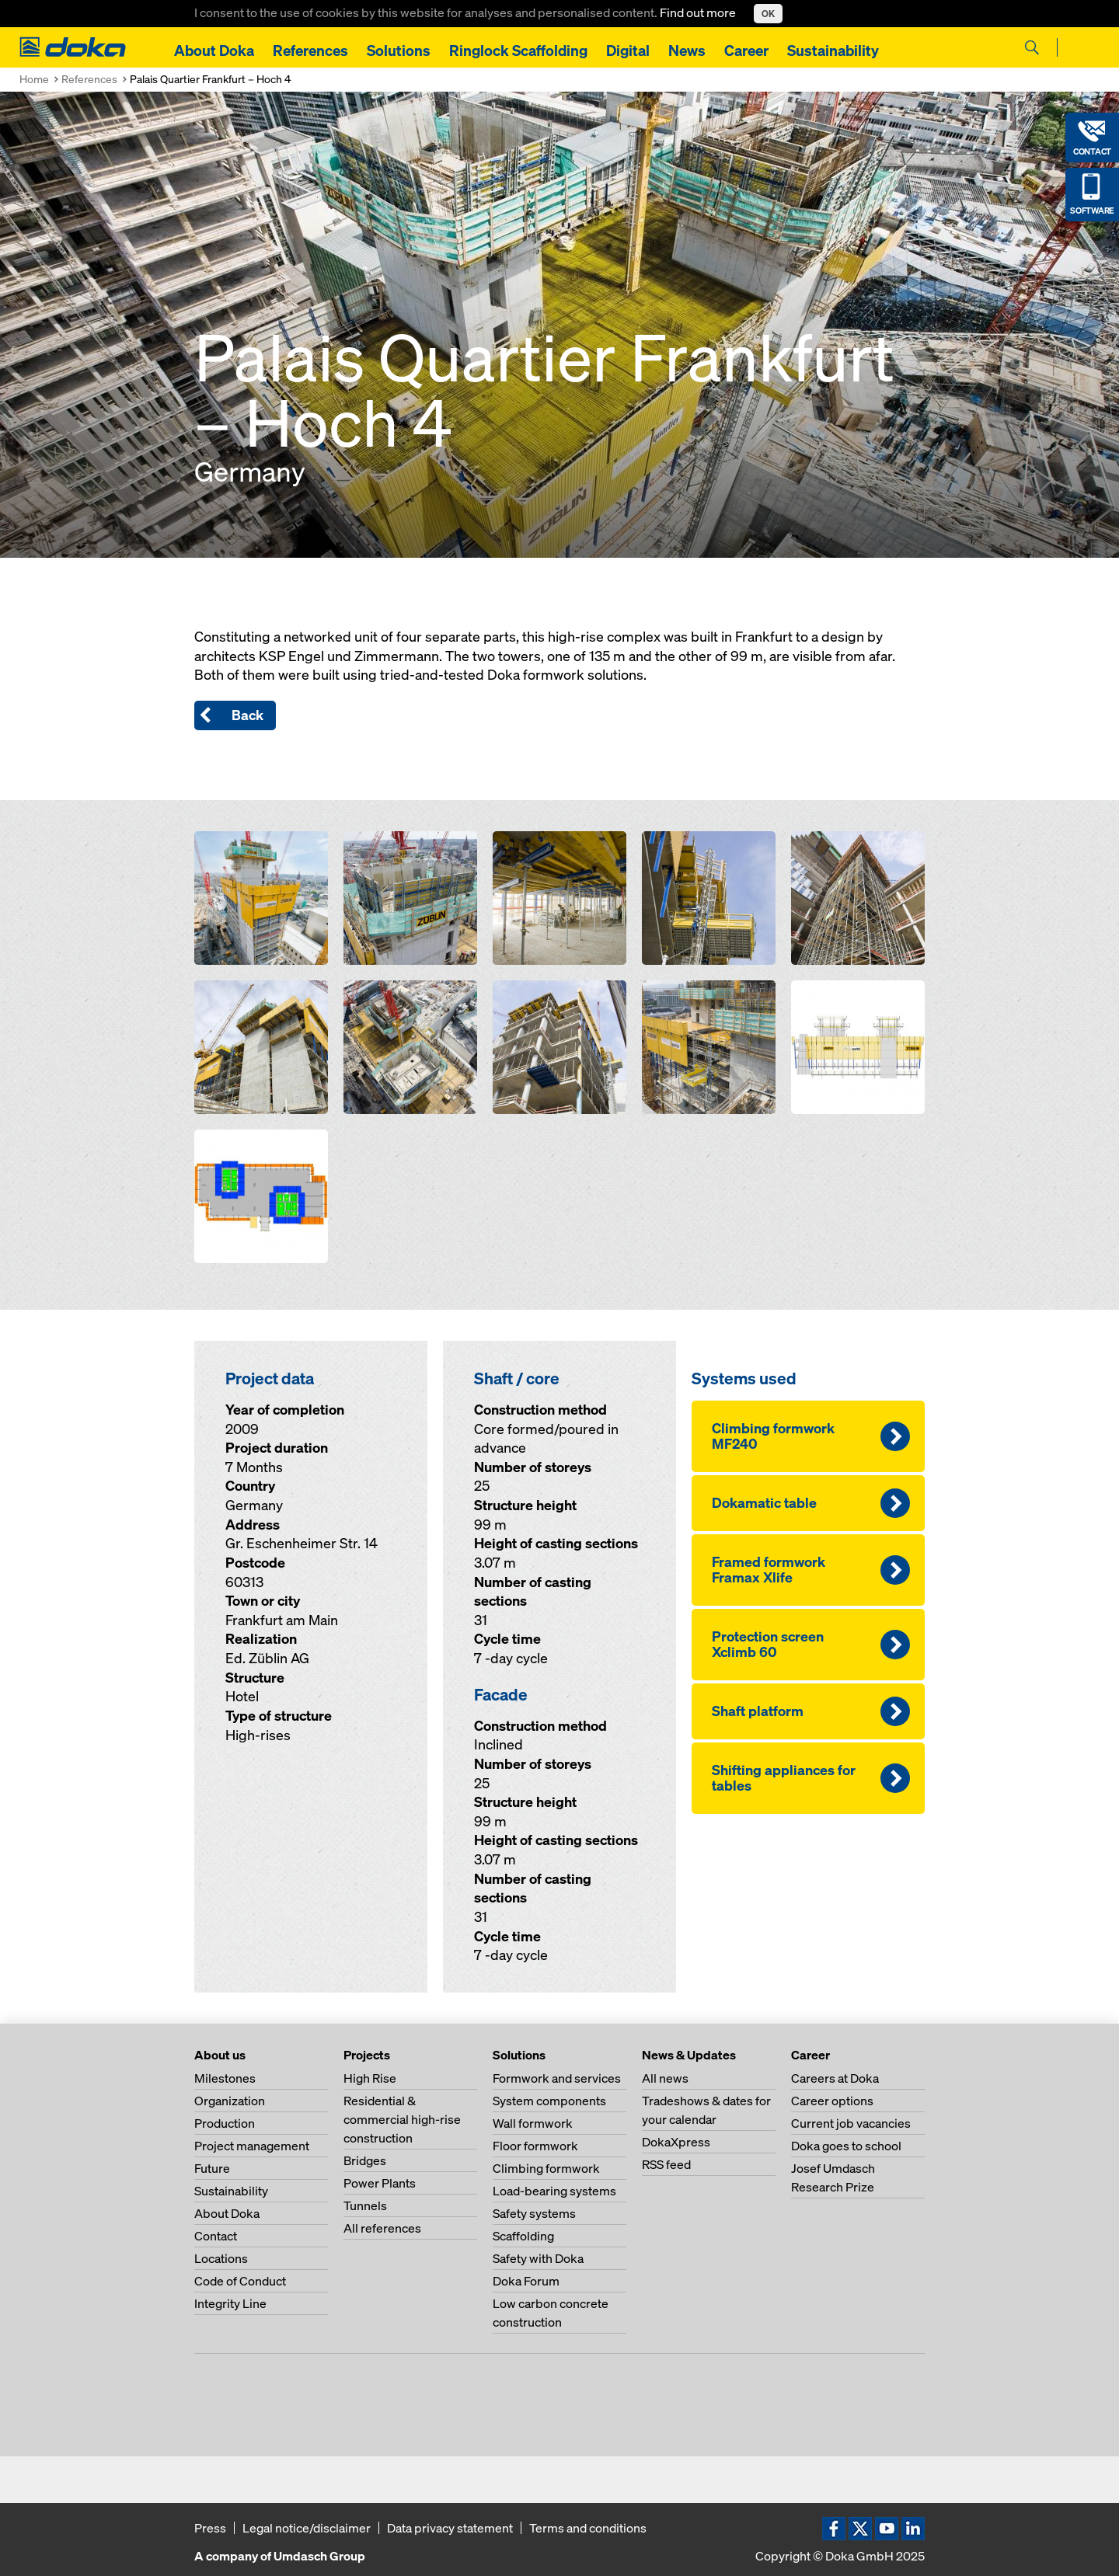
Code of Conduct (240, 2280)
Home (34, 78)
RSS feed (666, 2164)
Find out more (699, 12)
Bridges (364, 2160)
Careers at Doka (835, 2078)
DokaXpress (676, 2141)
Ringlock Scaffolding (518, 50)
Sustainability (833, 50)
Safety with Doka (538, 2258)
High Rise (369, 2078)
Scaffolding (523, 2235)
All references (382, 2228)
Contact (215, 2235)
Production (224, 2123)
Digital (628, 50)
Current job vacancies (851, 2123)
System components (549, 2100)
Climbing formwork (546, 2168)
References (310, 50)
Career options (832, 2100)
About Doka (214, 50)
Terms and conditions (588, 2527)
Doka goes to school (846, 2145)
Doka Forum (526, 2280)
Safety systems (534, 2213)
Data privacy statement (450, 2527)
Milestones (225, 2078)
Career (746, 50)
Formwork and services (557, 2078)
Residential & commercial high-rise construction (402, 2119)
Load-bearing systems (554, 2190)
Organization (229, 2100)
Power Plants (379, 2182)
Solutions (399, 50)
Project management (251, 2145)
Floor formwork (535, 2145)
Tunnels (365, 2205)
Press (210, 2527)
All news (665, 2078)
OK (768, 13)
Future (212, 2168)
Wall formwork (533, 2123)
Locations (221, 2258)
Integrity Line (230, 2303)
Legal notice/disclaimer (306, 2527)
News (687, 50)
